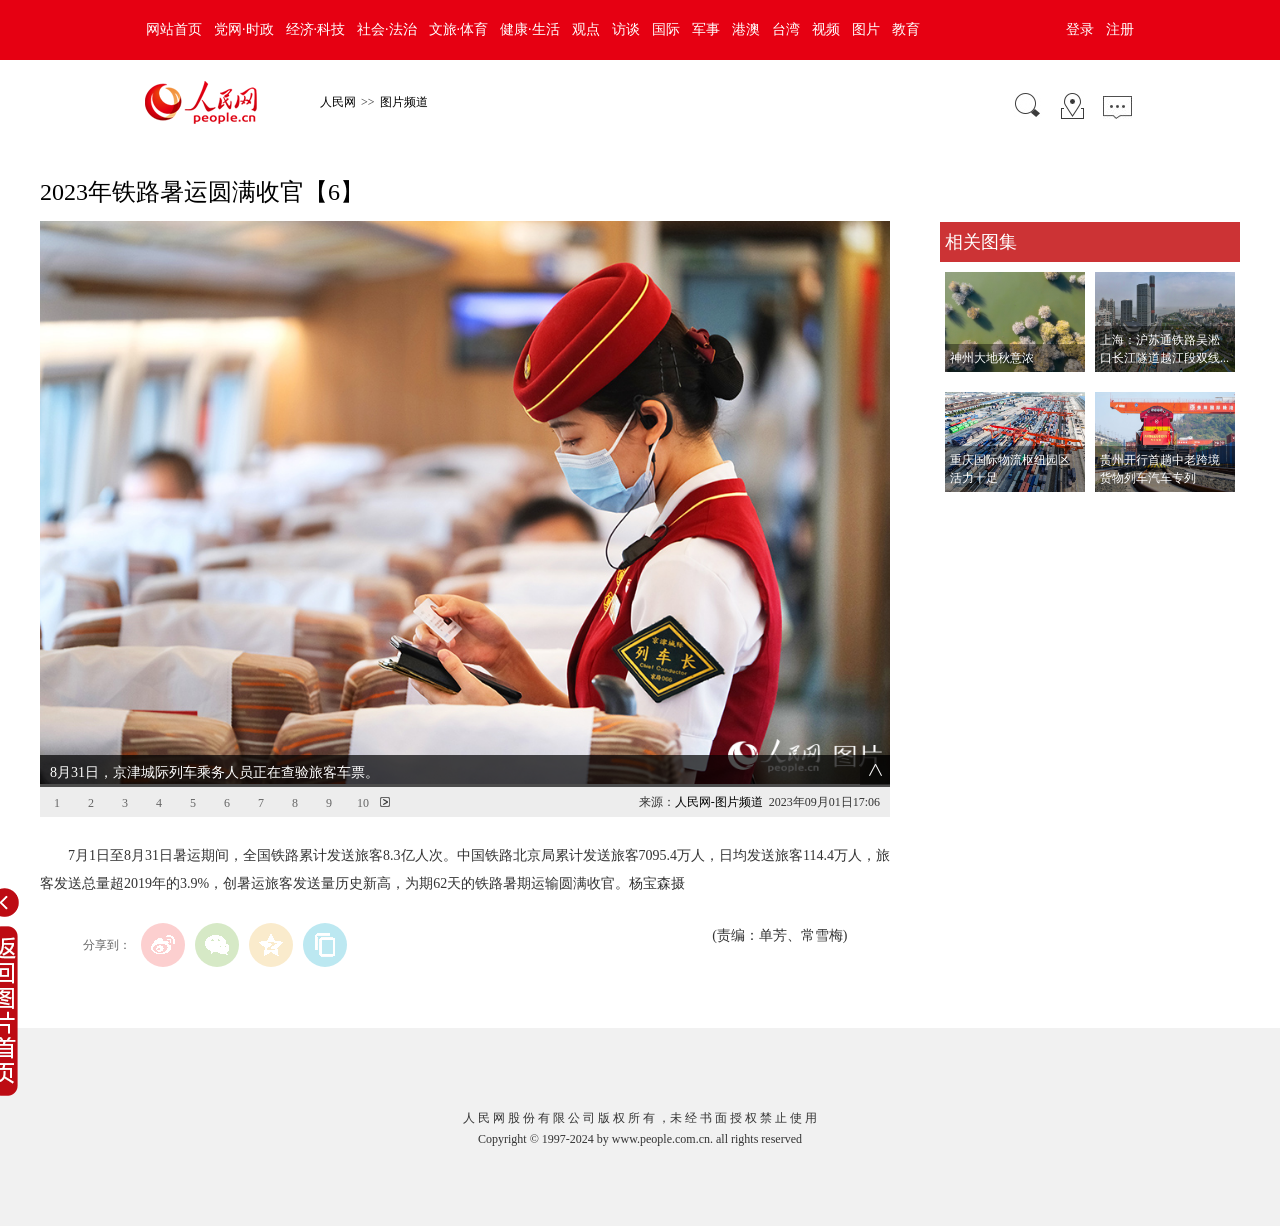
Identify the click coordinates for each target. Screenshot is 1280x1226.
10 (363, 803)
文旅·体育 (459, 29)
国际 (666, 29)
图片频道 (404, 102)
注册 (1120, 29)
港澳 (746, 29)
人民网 (338, 102)
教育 (906, 29)
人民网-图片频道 (719, 802)
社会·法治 (387, 29)
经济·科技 (316, 29)
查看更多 (968, 512)
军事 (706, 29)
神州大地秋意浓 (992, 358)
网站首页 (174, 29)
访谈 (626, 29)
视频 (826, 29)
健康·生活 (530, 29)
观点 (586, 29)
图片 (866, 29)
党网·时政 (244, 29)
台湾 (786, 29)
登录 (1080, 29)
